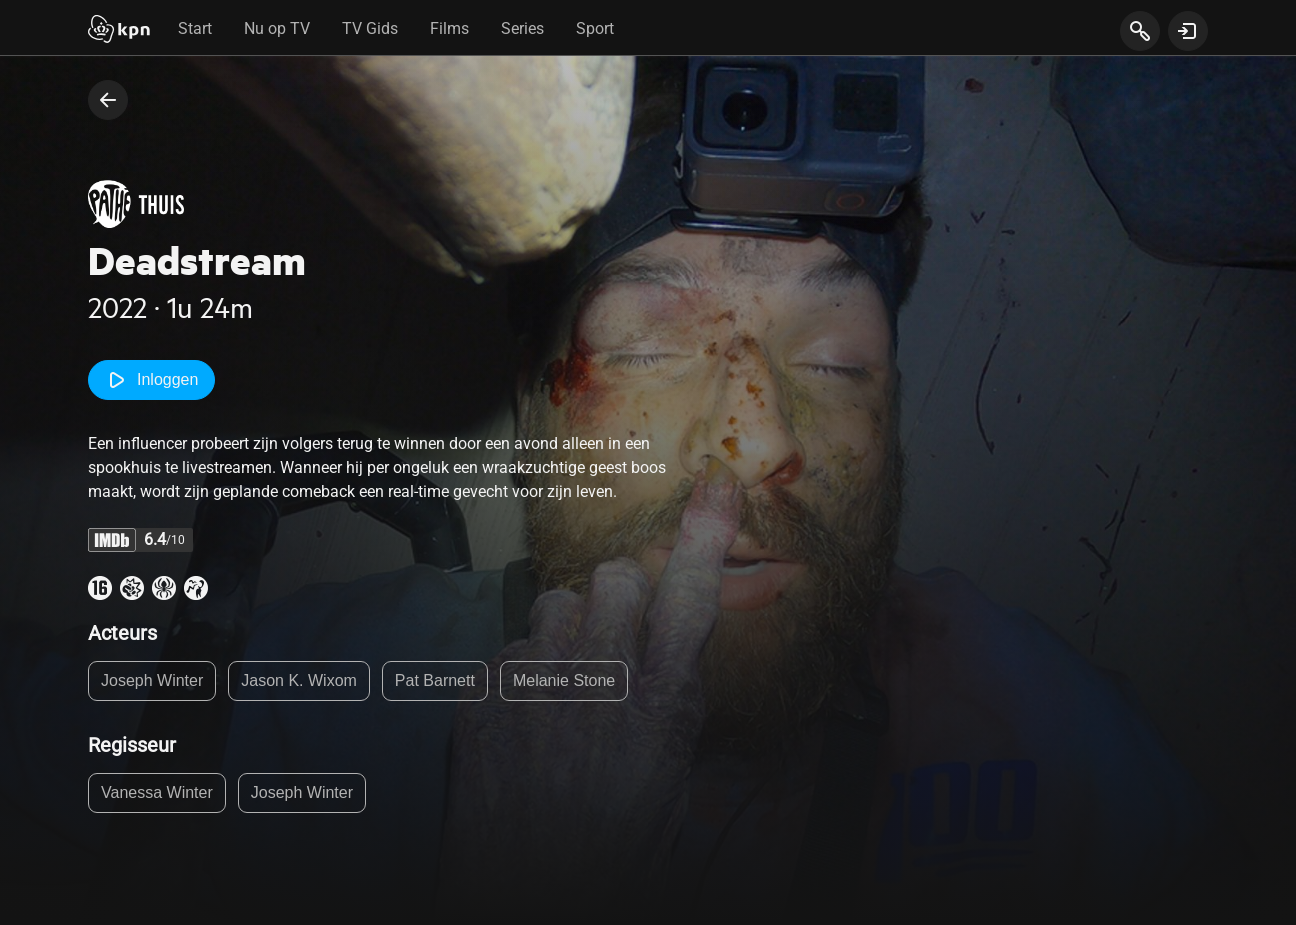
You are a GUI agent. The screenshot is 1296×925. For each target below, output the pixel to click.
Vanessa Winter (157, 792)
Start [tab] (195, 28)
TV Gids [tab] (370, 28)
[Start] (119, 31)
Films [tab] (449, 28)
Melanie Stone (564, 680)
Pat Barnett (435, 680)
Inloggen (151, 380)
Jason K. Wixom (299, 680)
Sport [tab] (595, 28)
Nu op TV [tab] (277, 28)
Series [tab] (522, 28)
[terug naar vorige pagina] (108, 100)
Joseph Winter (152, 680)
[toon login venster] (1188, 31)
